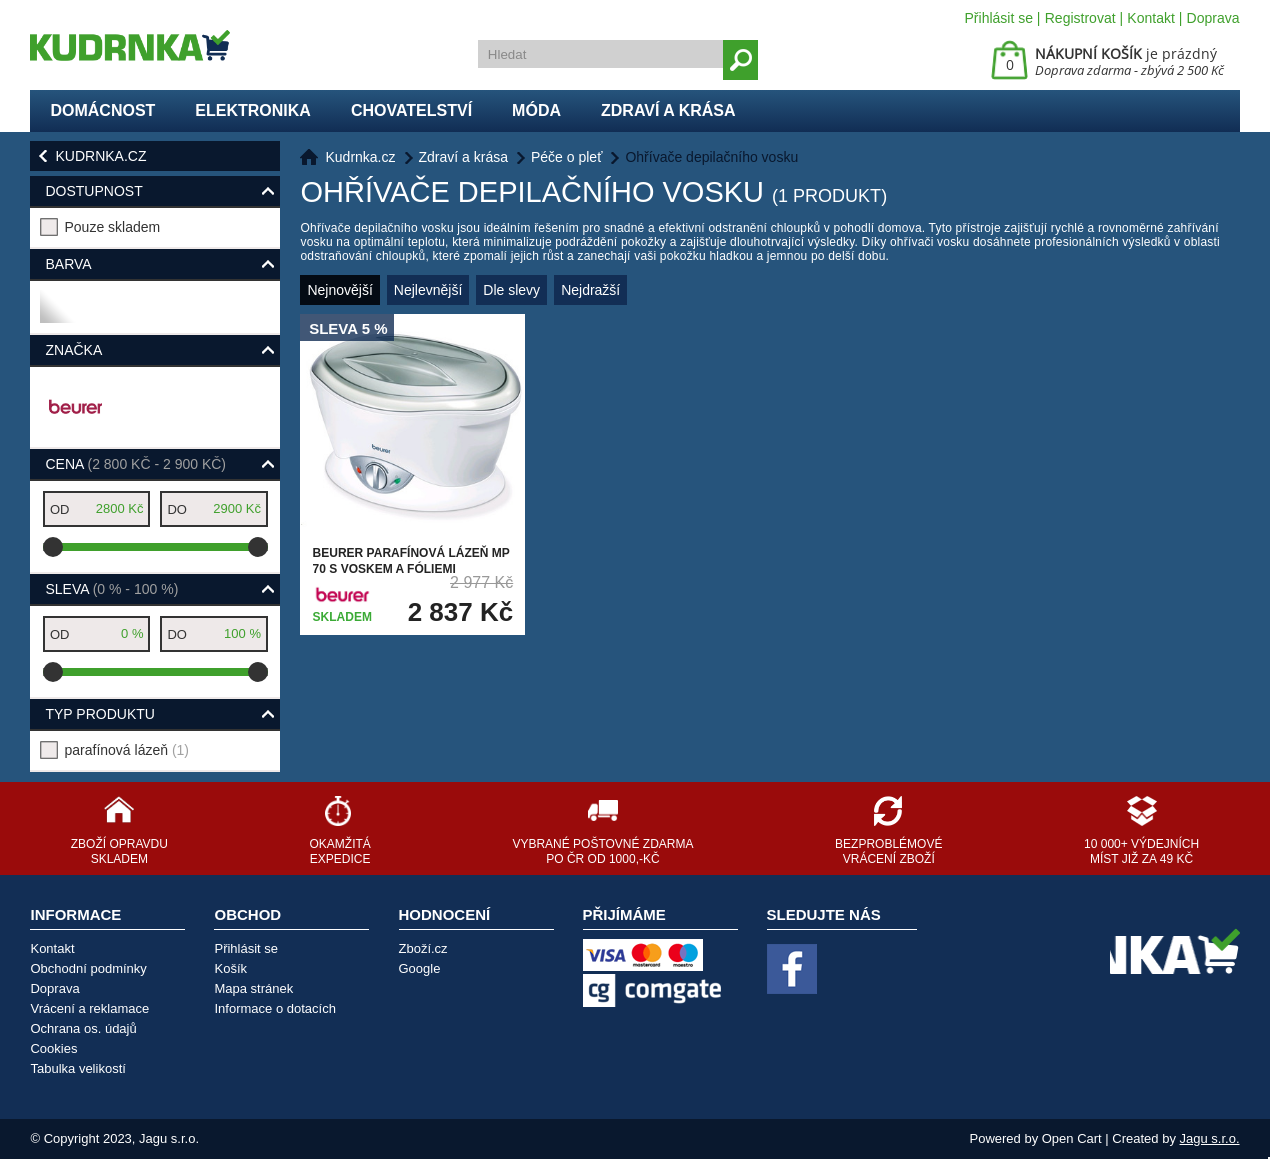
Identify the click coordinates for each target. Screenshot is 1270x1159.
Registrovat (1080, 18)
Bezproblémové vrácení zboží (888, 851)
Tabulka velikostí (77, 1068)
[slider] (53, 547)
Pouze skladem (112, 227)
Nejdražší (590, 290)
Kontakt (1150, 18)
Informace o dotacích (274, 1008)
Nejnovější (339, 290)
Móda (536, 110)
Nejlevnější (428, 290)
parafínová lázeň (126, 750)
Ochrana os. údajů (83, 1028)
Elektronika (253, 110)
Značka (73, 350)
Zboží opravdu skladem (119, 851)
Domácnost (102, 110)
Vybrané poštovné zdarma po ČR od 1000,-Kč (602, 851)
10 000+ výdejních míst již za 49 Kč (1141, 851)
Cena (135, 464)
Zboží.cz (423, 948)
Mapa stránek (253, 988)
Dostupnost (93, 191)
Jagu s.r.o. (1210, 1138)
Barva (68, 264)
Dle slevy (511, 290)
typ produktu (99, 714)
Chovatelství (411, 110)
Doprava (1213, 18)
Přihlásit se (999, 18)
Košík (230, 968)
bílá (56, 314)
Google (420, 968)
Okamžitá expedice (339, 851)
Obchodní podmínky (88, 968)
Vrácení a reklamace (89, 1008)
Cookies (53, 1048)
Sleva (111, 589)
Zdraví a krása (668, 110)
